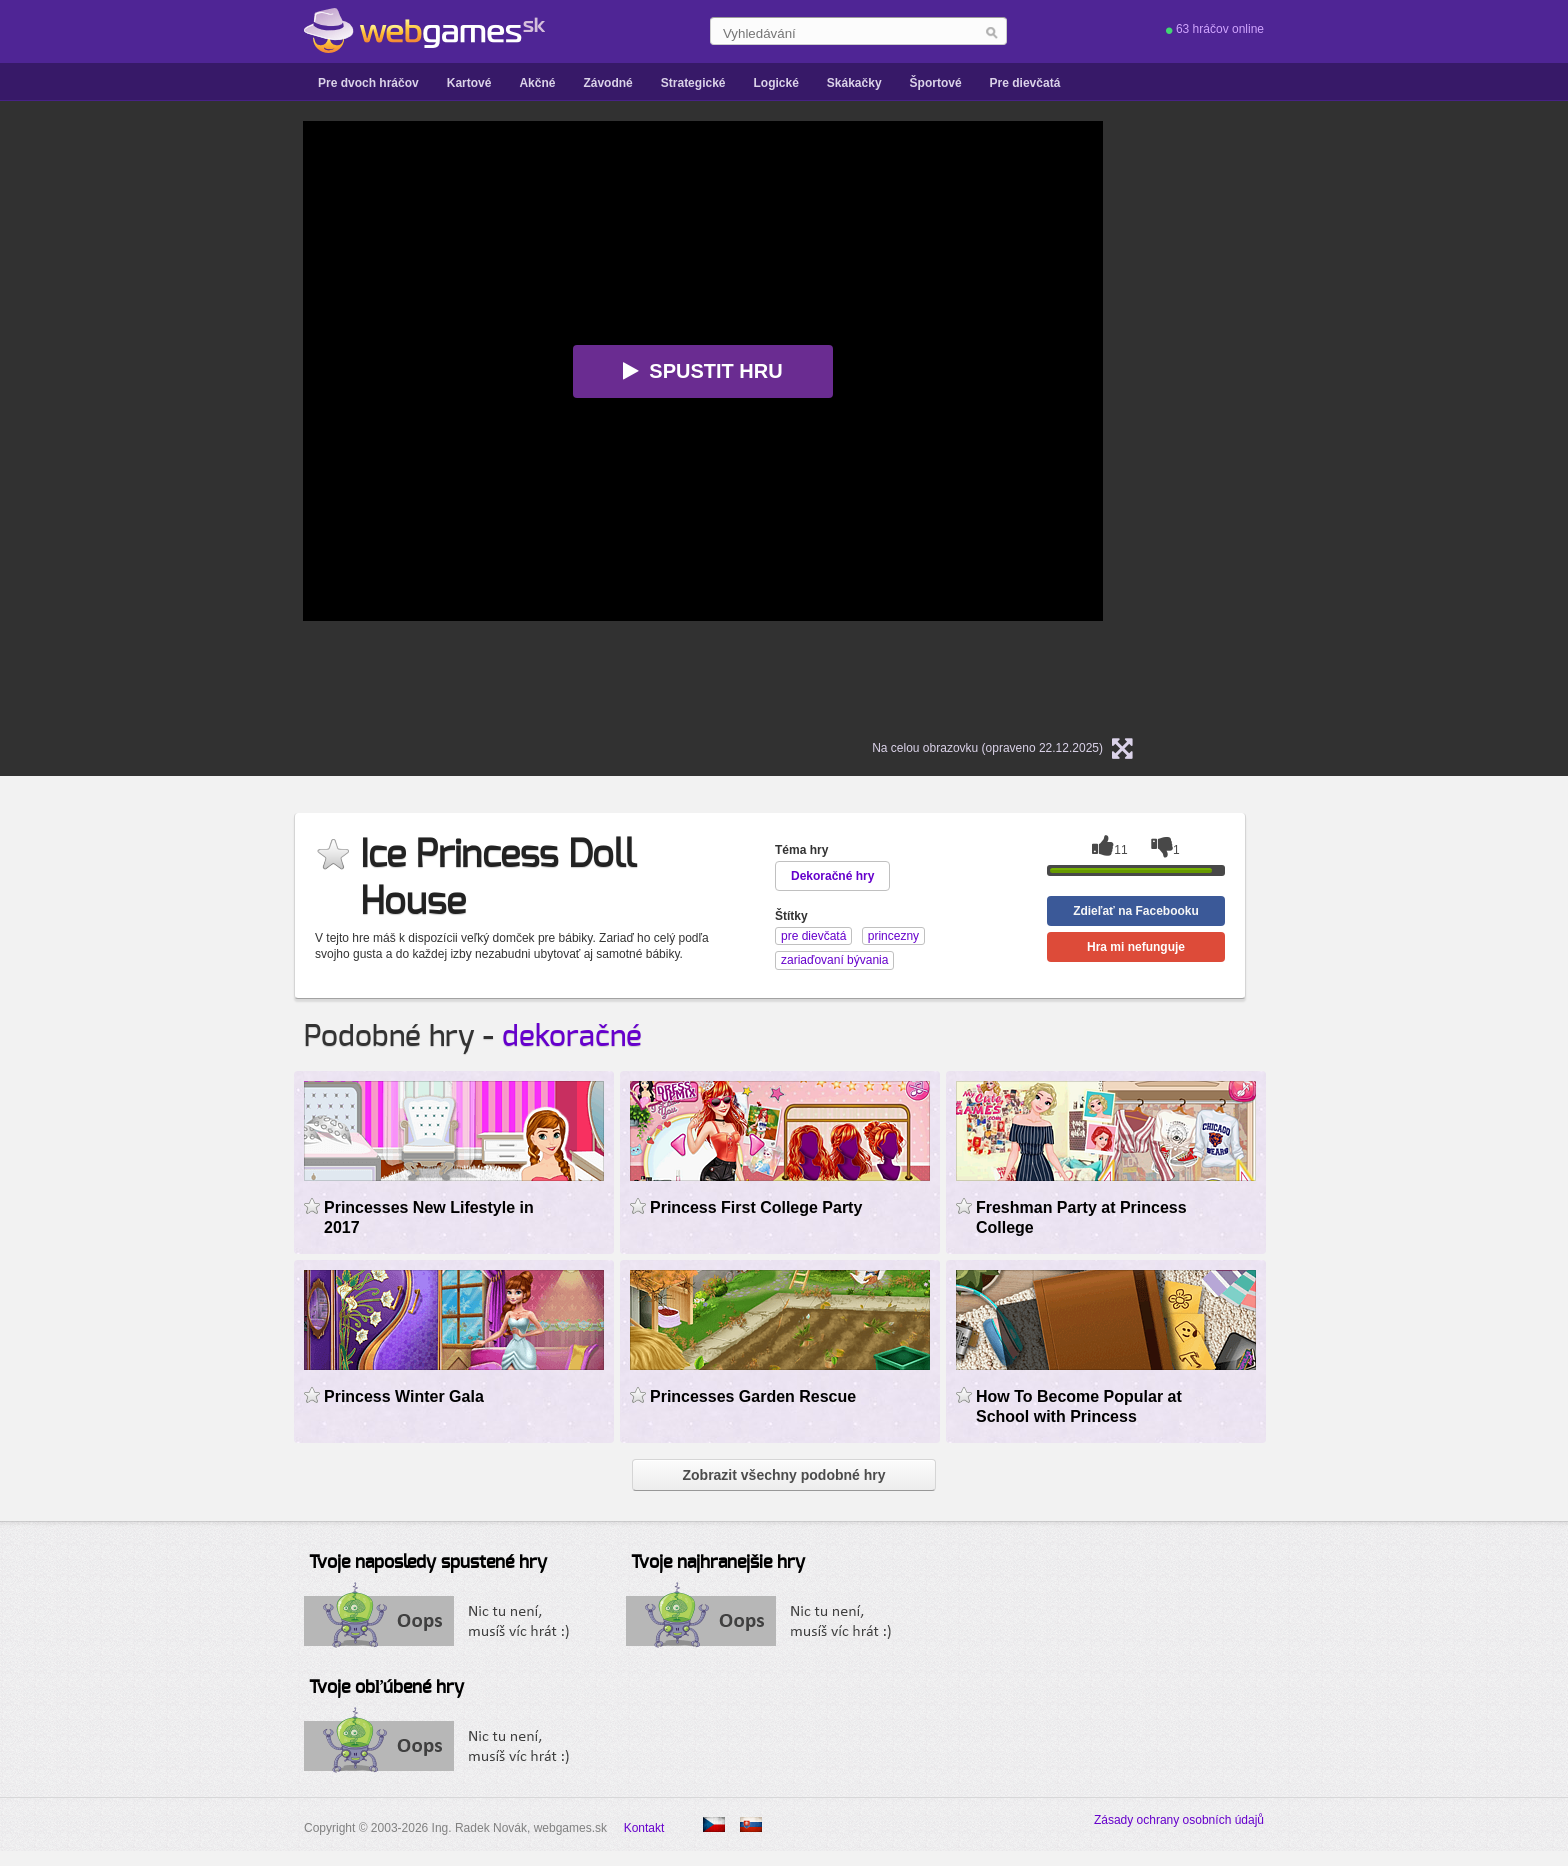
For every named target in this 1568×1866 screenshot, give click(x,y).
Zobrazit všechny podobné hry (783, 1475)
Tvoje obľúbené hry (386, 1688)
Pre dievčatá (1025, 83)
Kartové (469, 83)
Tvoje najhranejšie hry (718, 1563)
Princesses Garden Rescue (753, 1396)
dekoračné (572, 1037)
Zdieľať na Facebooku (1136, 911)
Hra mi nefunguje (1136, 947)
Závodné (607, 83)
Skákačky (854, 83)
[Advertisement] (104, 421)
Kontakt (644, 1828)
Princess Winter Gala (404, 1396)
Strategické (693, 83)
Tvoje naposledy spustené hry (428, 1563)
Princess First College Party (756, 1207)
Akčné (537, 83)
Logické (775, 83)
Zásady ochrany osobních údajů (1179, 1820)
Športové (936, 83)
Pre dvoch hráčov (368, 83)
